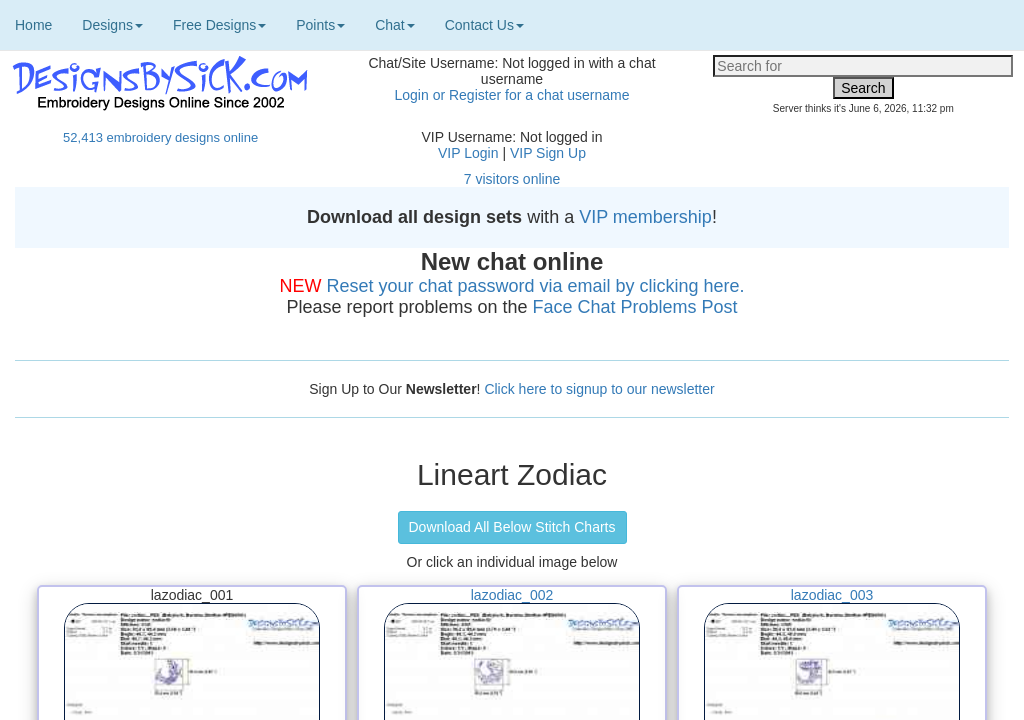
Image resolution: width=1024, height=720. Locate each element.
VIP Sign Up (548, 153)
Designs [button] (112, 25)
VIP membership (645, 217)
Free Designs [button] (219, 25)
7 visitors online (512, 179)
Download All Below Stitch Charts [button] (512, 527)
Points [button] (320, 25)
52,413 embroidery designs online (160, 137)
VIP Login (468, 153)
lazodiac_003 (832, 595)
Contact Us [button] (484, 25)
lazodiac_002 (512, 595)
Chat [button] (395, 25)
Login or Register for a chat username (511, 95)
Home (33, 25)
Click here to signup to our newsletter (599, 389)
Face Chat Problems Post (635, 307)
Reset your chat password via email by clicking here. (535, 286)
